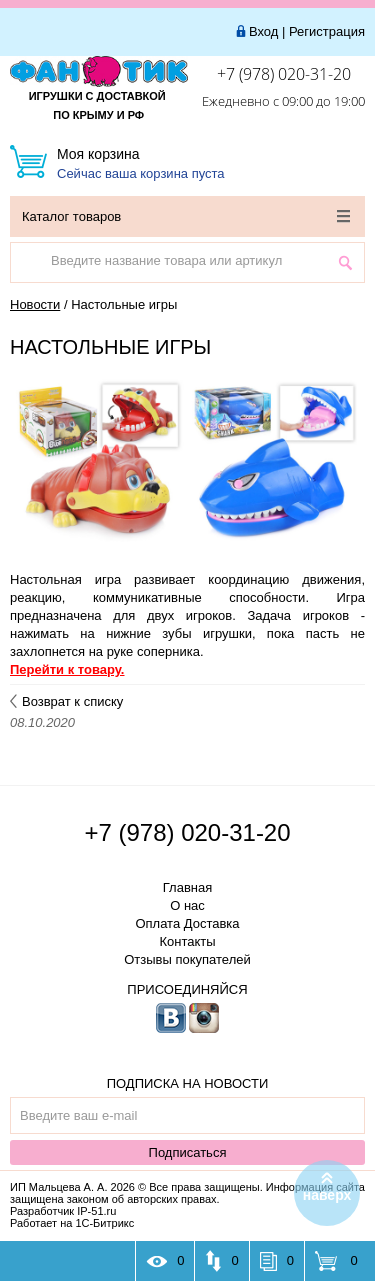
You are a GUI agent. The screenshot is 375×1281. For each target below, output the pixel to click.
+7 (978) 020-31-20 (284, 74)
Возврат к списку (66, 701)
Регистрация (327, 31)
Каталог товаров (186, 216)
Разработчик (63, 1211)
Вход (263, 31)
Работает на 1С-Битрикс (72, 1223)
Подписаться (188, 1152)
